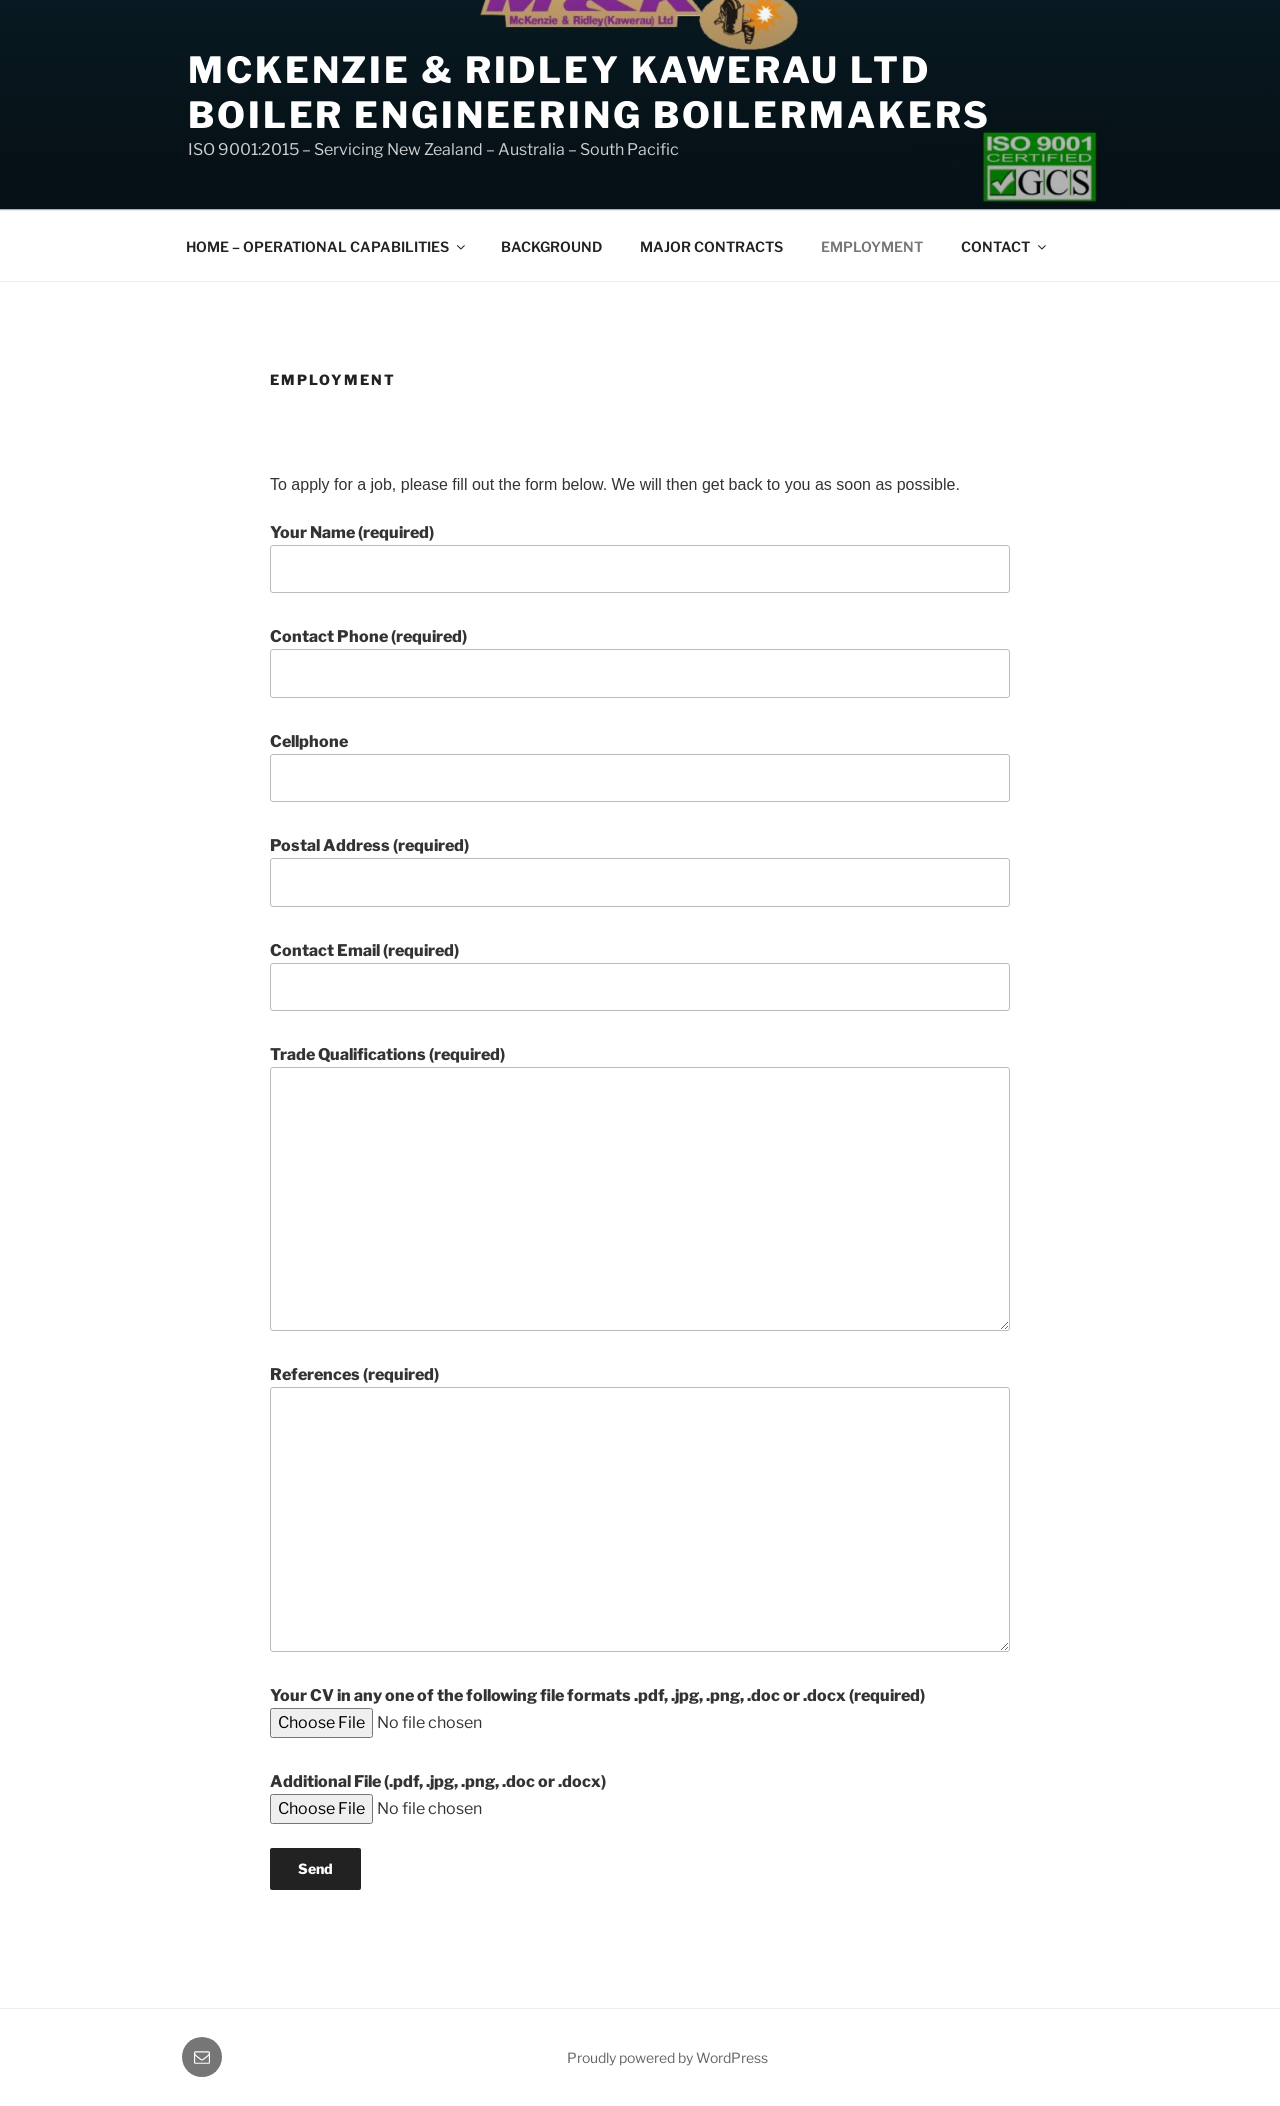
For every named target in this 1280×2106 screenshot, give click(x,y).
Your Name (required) (640, 558)
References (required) (640, 1508)
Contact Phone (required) (640, 662)
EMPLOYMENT (872, 246)
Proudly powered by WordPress (667, 2057)
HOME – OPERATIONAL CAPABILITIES (327, 246)
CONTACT (1005, 246)
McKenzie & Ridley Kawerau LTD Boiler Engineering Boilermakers (589, 92)
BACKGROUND (551, 246)
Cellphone (640, 767)
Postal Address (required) (640, 871)
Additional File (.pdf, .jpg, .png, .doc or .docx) (457, 1795)
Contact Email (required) (640, 976)
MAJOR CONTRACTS (711, 246)
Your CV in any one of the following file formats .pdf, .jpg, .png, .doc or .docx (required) (597, 1709)
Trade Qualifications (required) (640, 1188)
